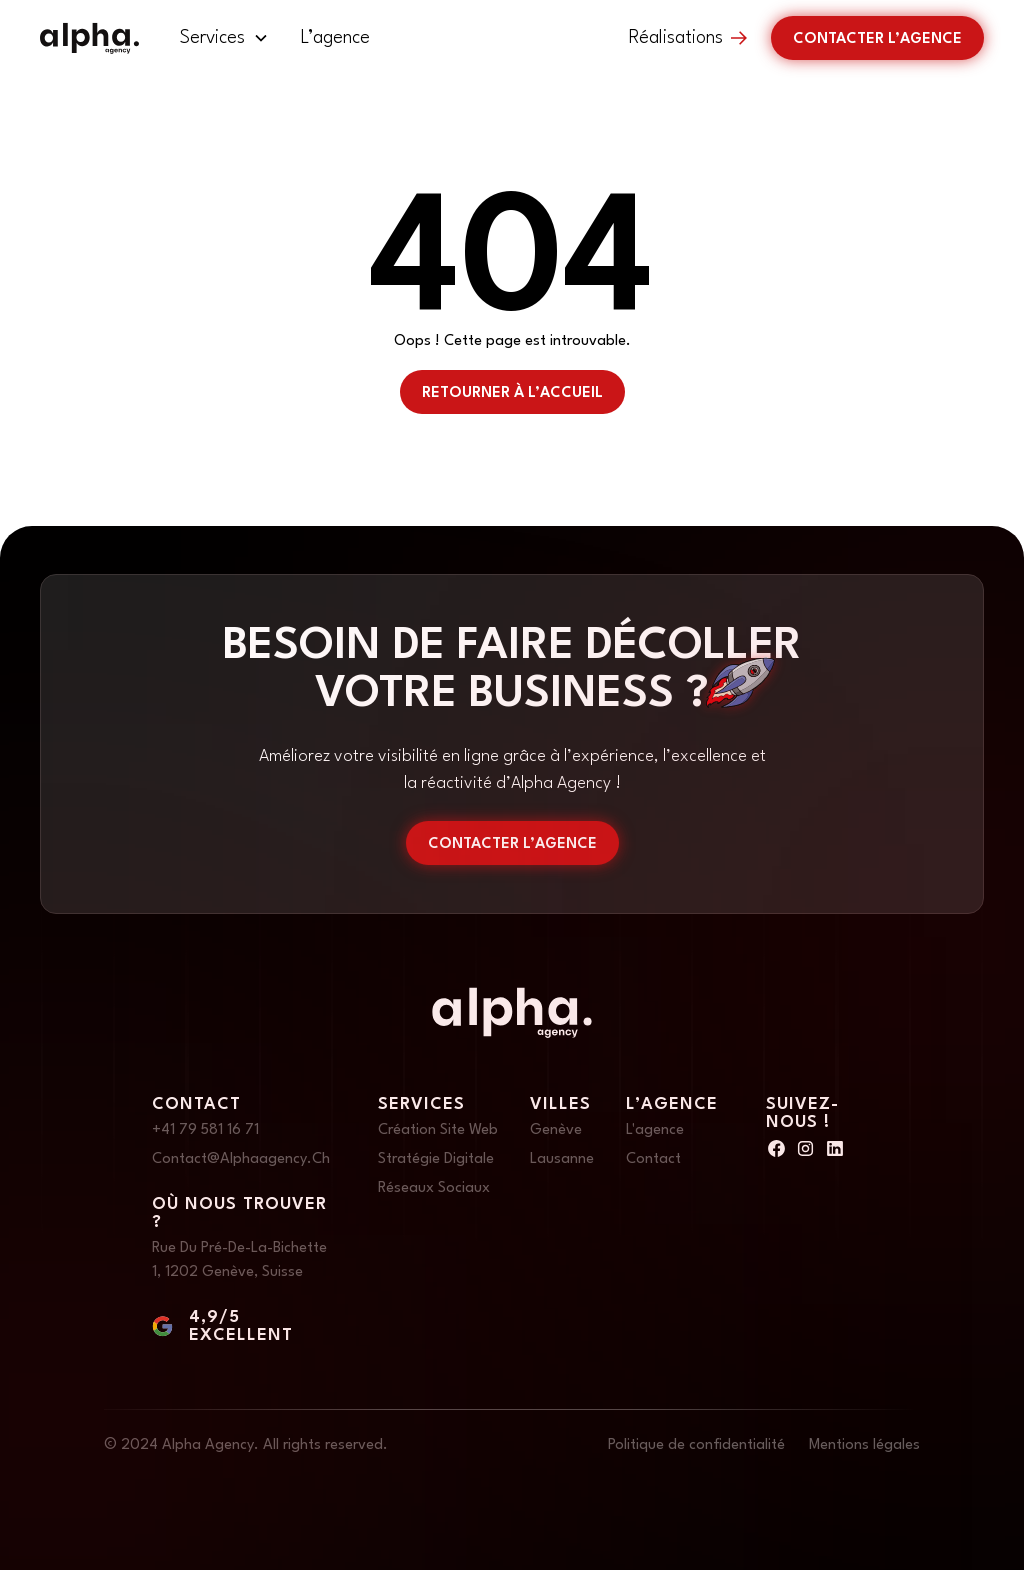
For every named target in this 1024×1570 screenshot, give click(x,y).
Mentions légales (864, 1445)
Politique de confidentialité (696, 1445)
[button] (224, 38)
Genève (556, 1130)
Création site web (438, 1130)
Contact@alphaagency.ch (241, 1159)
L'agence (655, 1130)
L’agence (335, 38)
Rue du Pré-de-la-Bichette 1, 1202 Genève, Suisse (239, 1260)
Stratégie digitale (436, 1159)
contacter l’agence (512, 844)
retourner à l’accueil (512, 393)
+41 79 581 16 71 (205, 1130)
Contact (653, 1159)
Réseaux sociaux (434, 1188)
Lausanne (562, 1159)
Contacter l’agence (877, 39)
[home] (89, 38)
